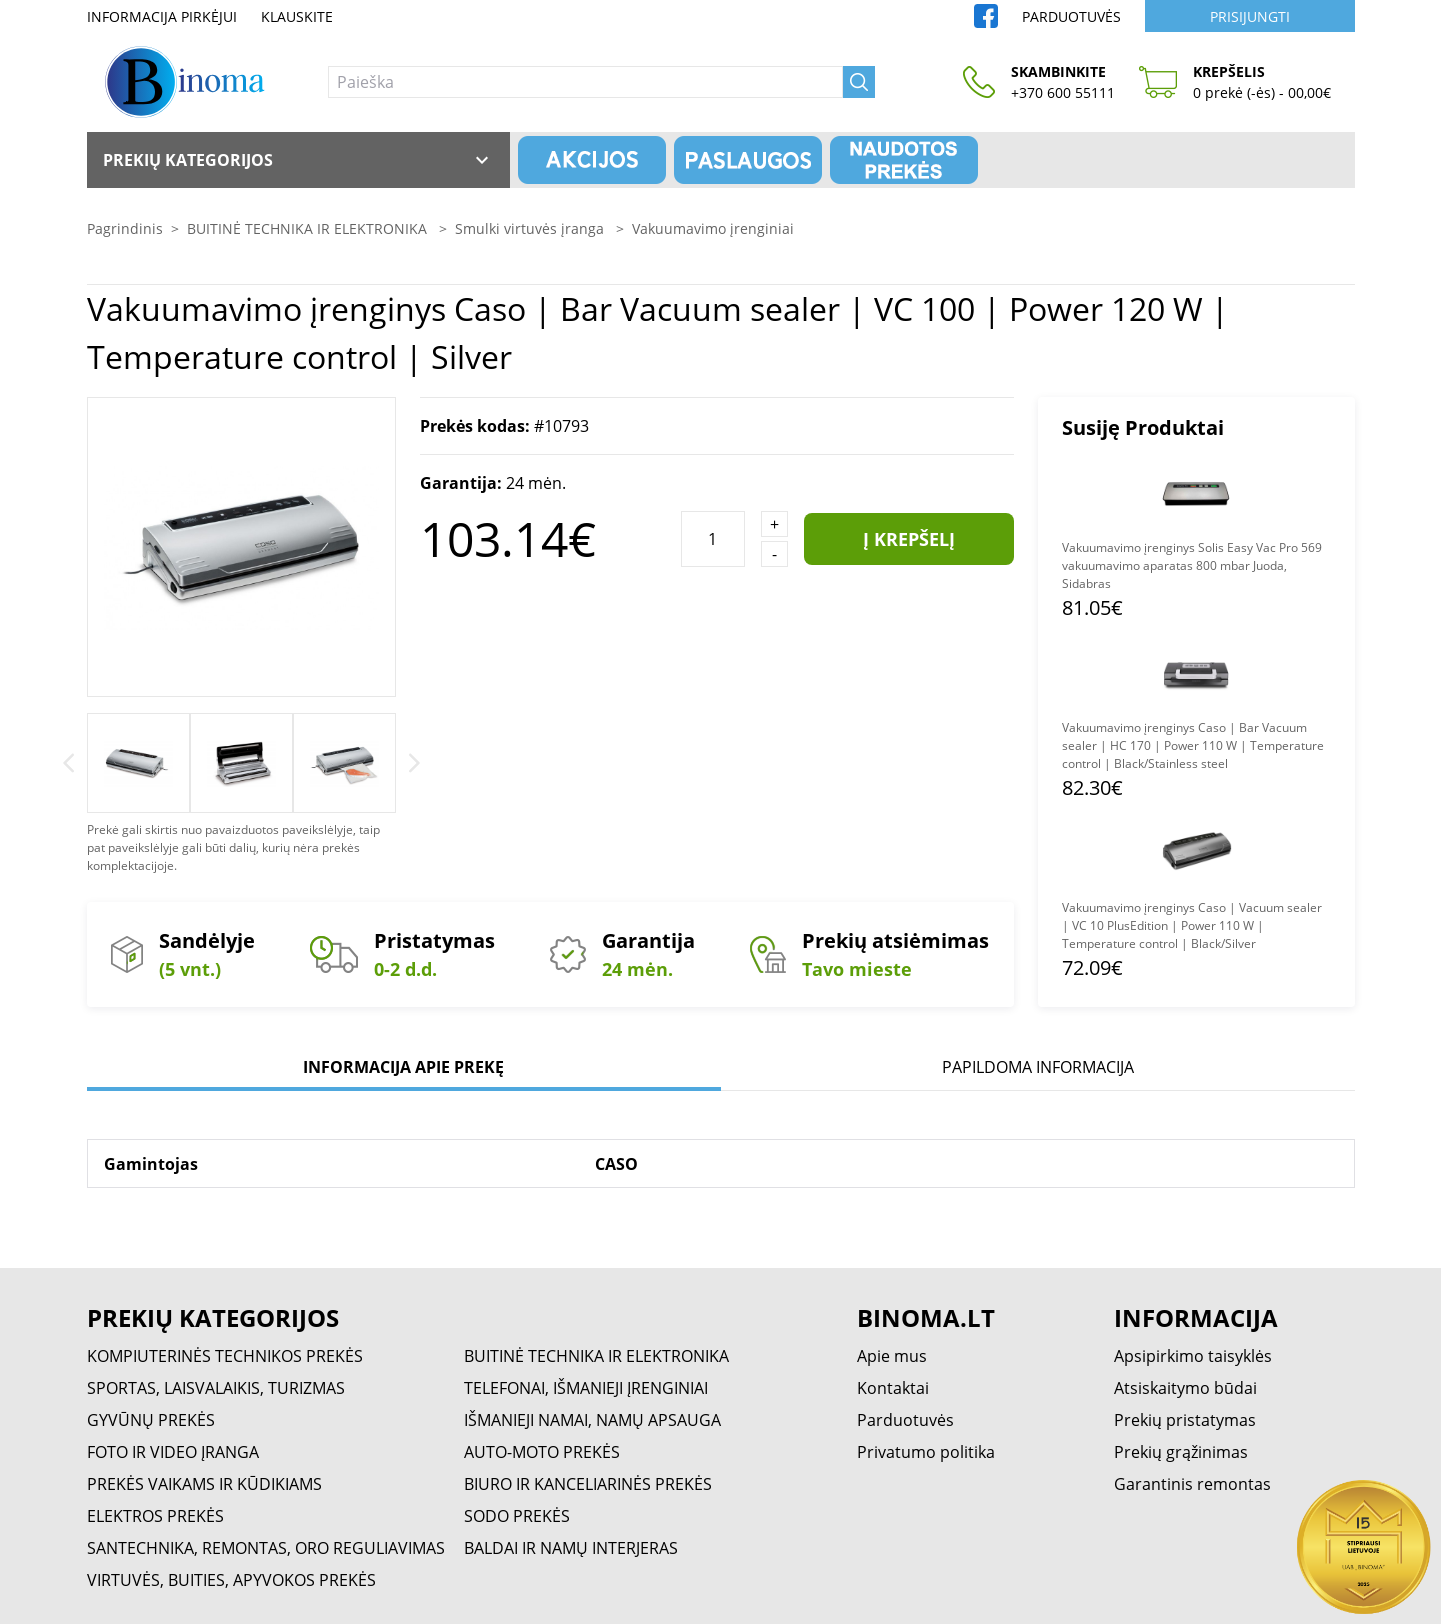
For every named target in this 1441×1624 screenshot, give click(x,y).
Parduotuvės (1071, 16)
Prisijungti (1250, 16)
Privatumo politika (926, 1452)
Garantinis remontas (1192, 1484)
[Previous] (68, 763)
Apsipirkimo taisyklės (1193, 1356)
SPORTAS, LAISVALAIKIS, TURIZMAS (216, 1388)
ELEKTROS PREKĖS (155, 1516)
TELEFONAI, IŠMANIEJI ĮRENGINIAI (586, 1388)
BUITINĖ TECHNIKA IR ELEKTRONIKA (309, 228)
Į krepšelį (909, 539)
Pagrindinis (125, 228)
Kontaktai (893, 1388)
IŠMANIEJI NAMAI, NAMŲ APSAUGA (592, 1420)
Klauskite (297, 16)
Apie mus (892, 1356)
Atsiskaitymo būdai (1185, 1388)
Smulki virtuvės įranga (531, 228)
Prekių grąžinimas (1181, 1452)
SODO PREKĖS (517, 1516)
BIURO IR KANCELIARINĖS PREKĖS (588, 1484)
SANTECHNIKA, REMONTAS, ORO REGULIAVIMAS (266, 1548)
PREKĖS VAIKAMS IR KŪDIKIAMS (204, 1484)
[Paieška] (585, 82)
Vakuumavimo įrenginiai (713, 228)
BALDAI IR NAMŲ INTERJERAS (571, 1548)
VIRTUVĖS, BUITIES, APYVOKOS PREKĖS (231, 1580)
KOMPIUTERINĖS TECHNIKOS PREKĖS (225, 1356)
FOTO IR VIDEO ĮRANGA (173, 1452)
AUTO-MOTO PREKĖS (542, 1452)
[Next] (414, 763)
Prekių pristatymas (1185, 1420)
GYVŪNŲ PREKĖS (151, 1420)
